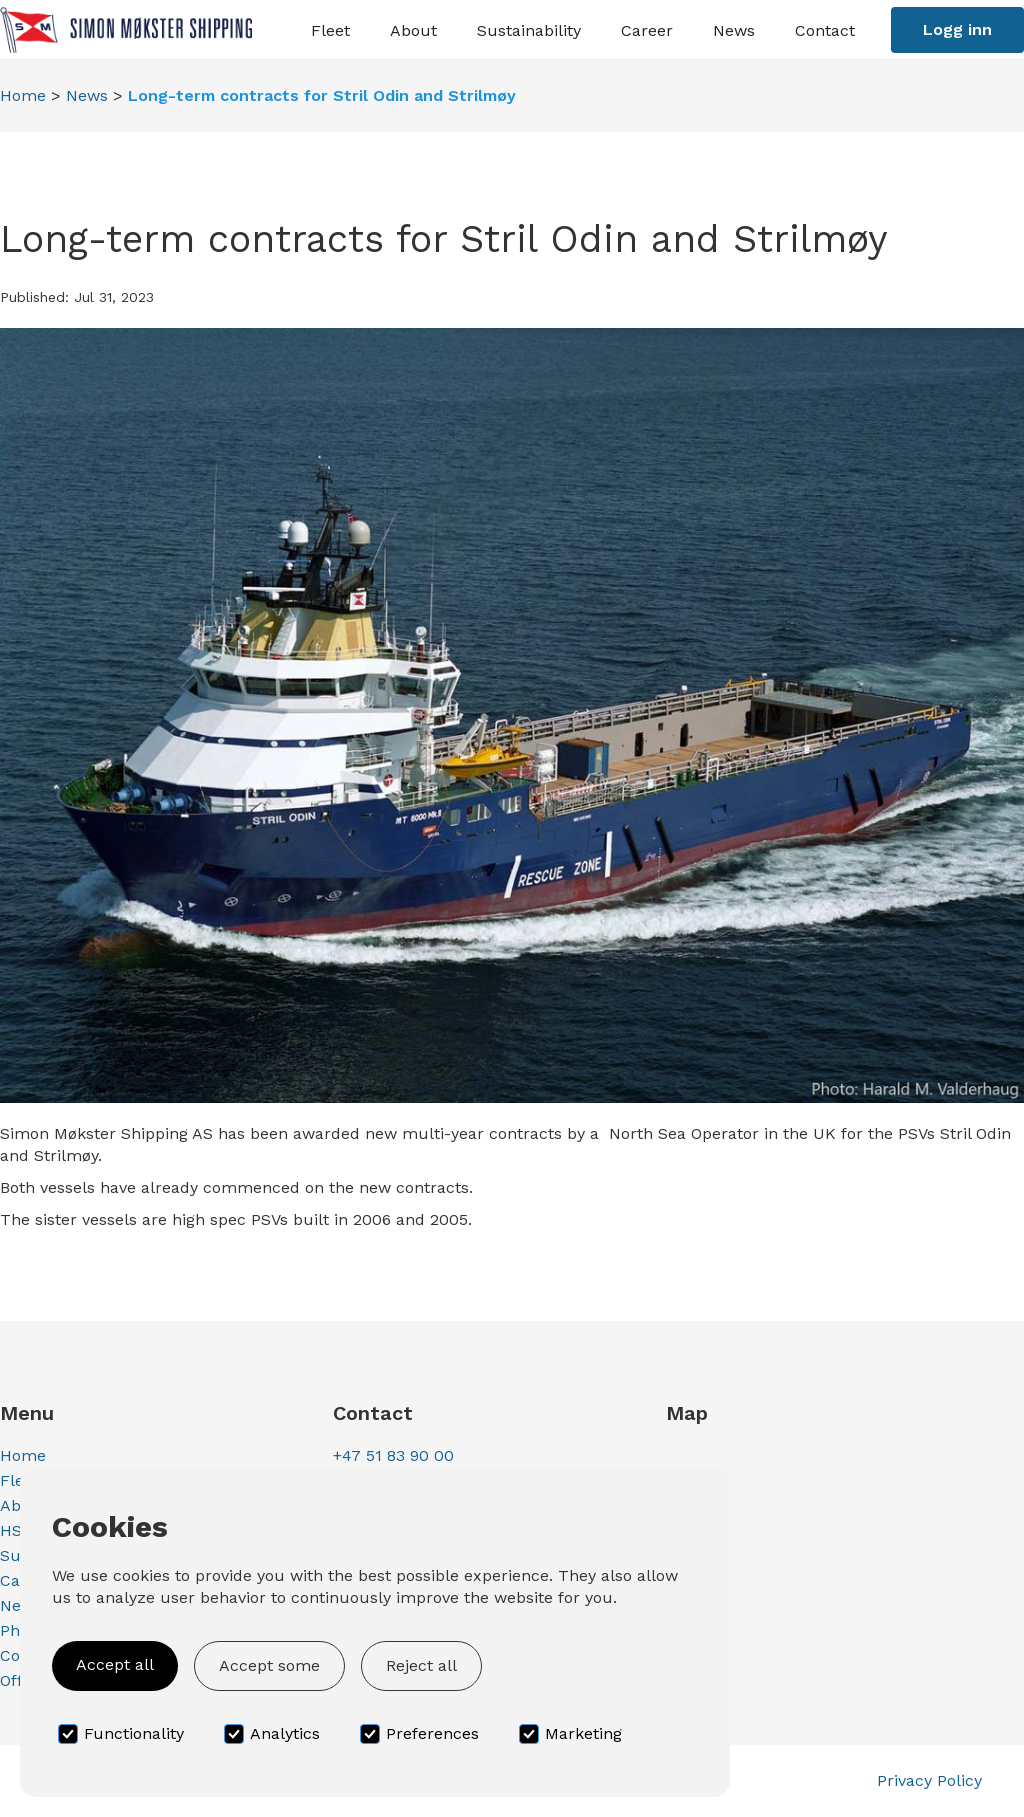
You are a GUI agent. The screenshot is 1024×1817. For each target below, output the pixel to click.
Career (647, 30)
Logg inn (957, 29)
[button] (330, 29)
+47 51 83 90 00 (393, 1455)
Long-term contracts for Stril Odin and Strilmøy (322, 95)
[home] (126, 29)
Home (23, 95)
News (87, 95)
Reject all (421, 1665)
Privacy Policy (929, 1780)
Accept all (115, 1664)
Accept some (269, 1665)
